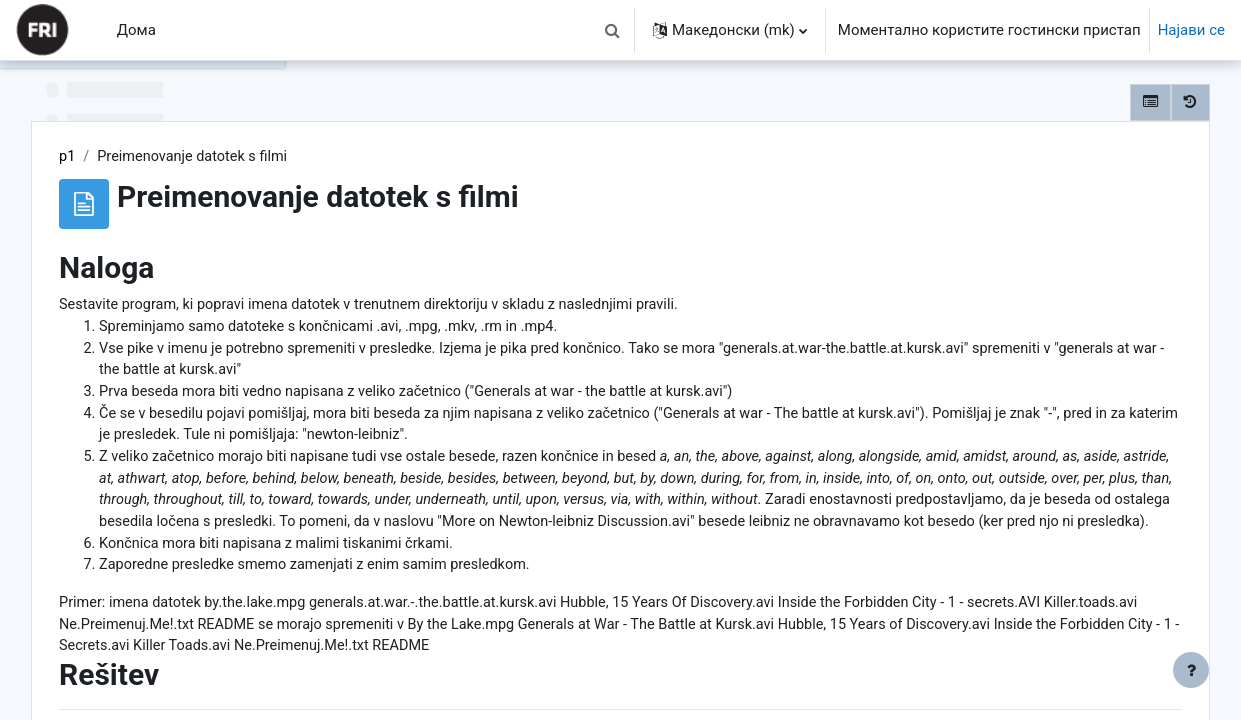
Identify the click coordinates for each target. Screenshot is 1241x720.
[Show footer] (1191, 670)
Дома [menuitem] (136, 30)
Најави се (1191, 30)
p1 (359, 157)
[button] (613, 30)
